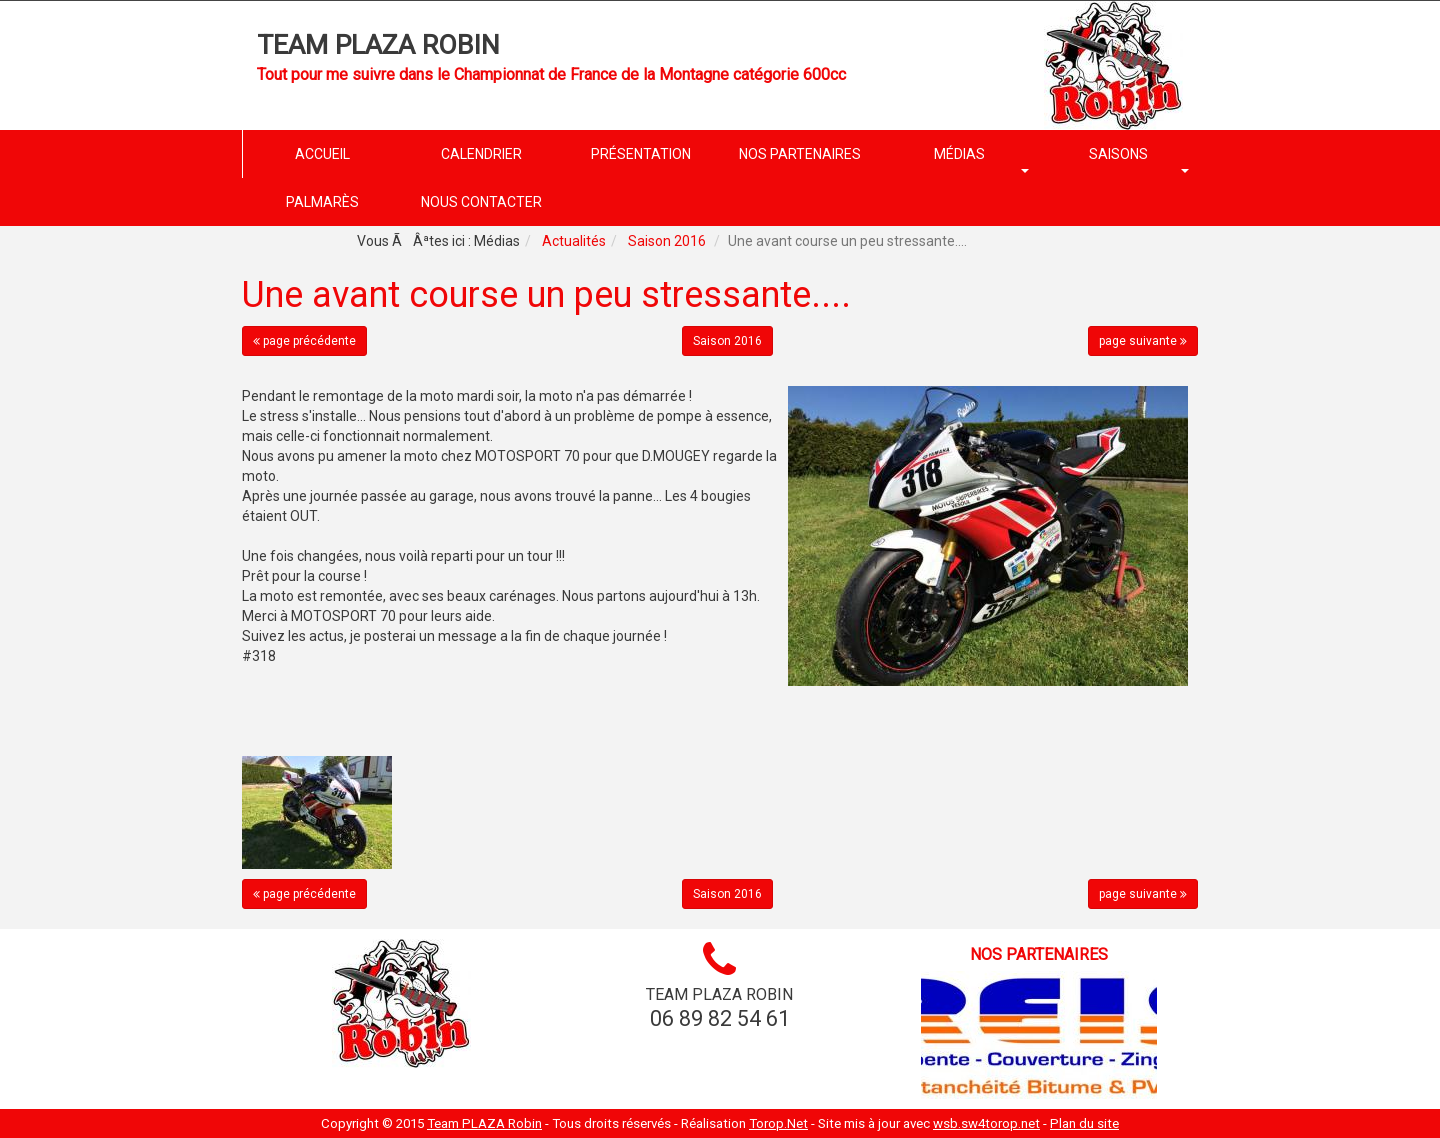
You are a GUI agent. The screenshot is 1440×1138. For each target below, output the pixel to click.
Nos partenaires (1039, 954)
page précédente (304, 341)
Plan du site (1084, 1123)
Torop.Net (778, 1123)
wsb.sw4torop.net (986, 1123)
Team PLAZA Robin (378, 45)
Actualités (574, 241)
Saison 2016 (667, 241)
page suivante (1143, 341)
